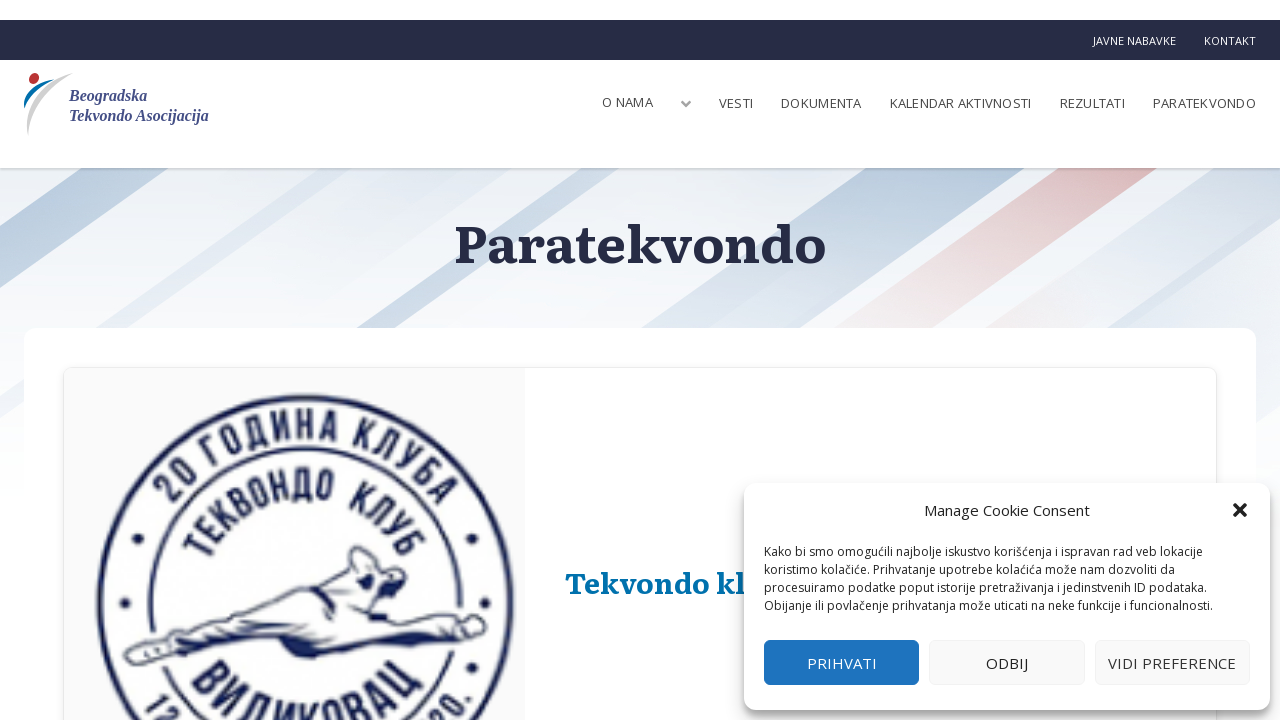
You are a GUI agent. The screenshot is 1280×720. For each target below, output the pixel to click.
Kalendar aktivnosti (961, 103)
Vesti (736, 103)
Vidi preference (1172, 663)
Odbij (1007, 663)
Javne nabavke (1134, 40)
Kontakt (1230, 40)
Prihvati (842, 663)
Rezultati (1092, 103)
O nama (627, 102)
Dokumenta (821, 103)
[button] (1240, 510)
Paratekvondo (1204, 103)
